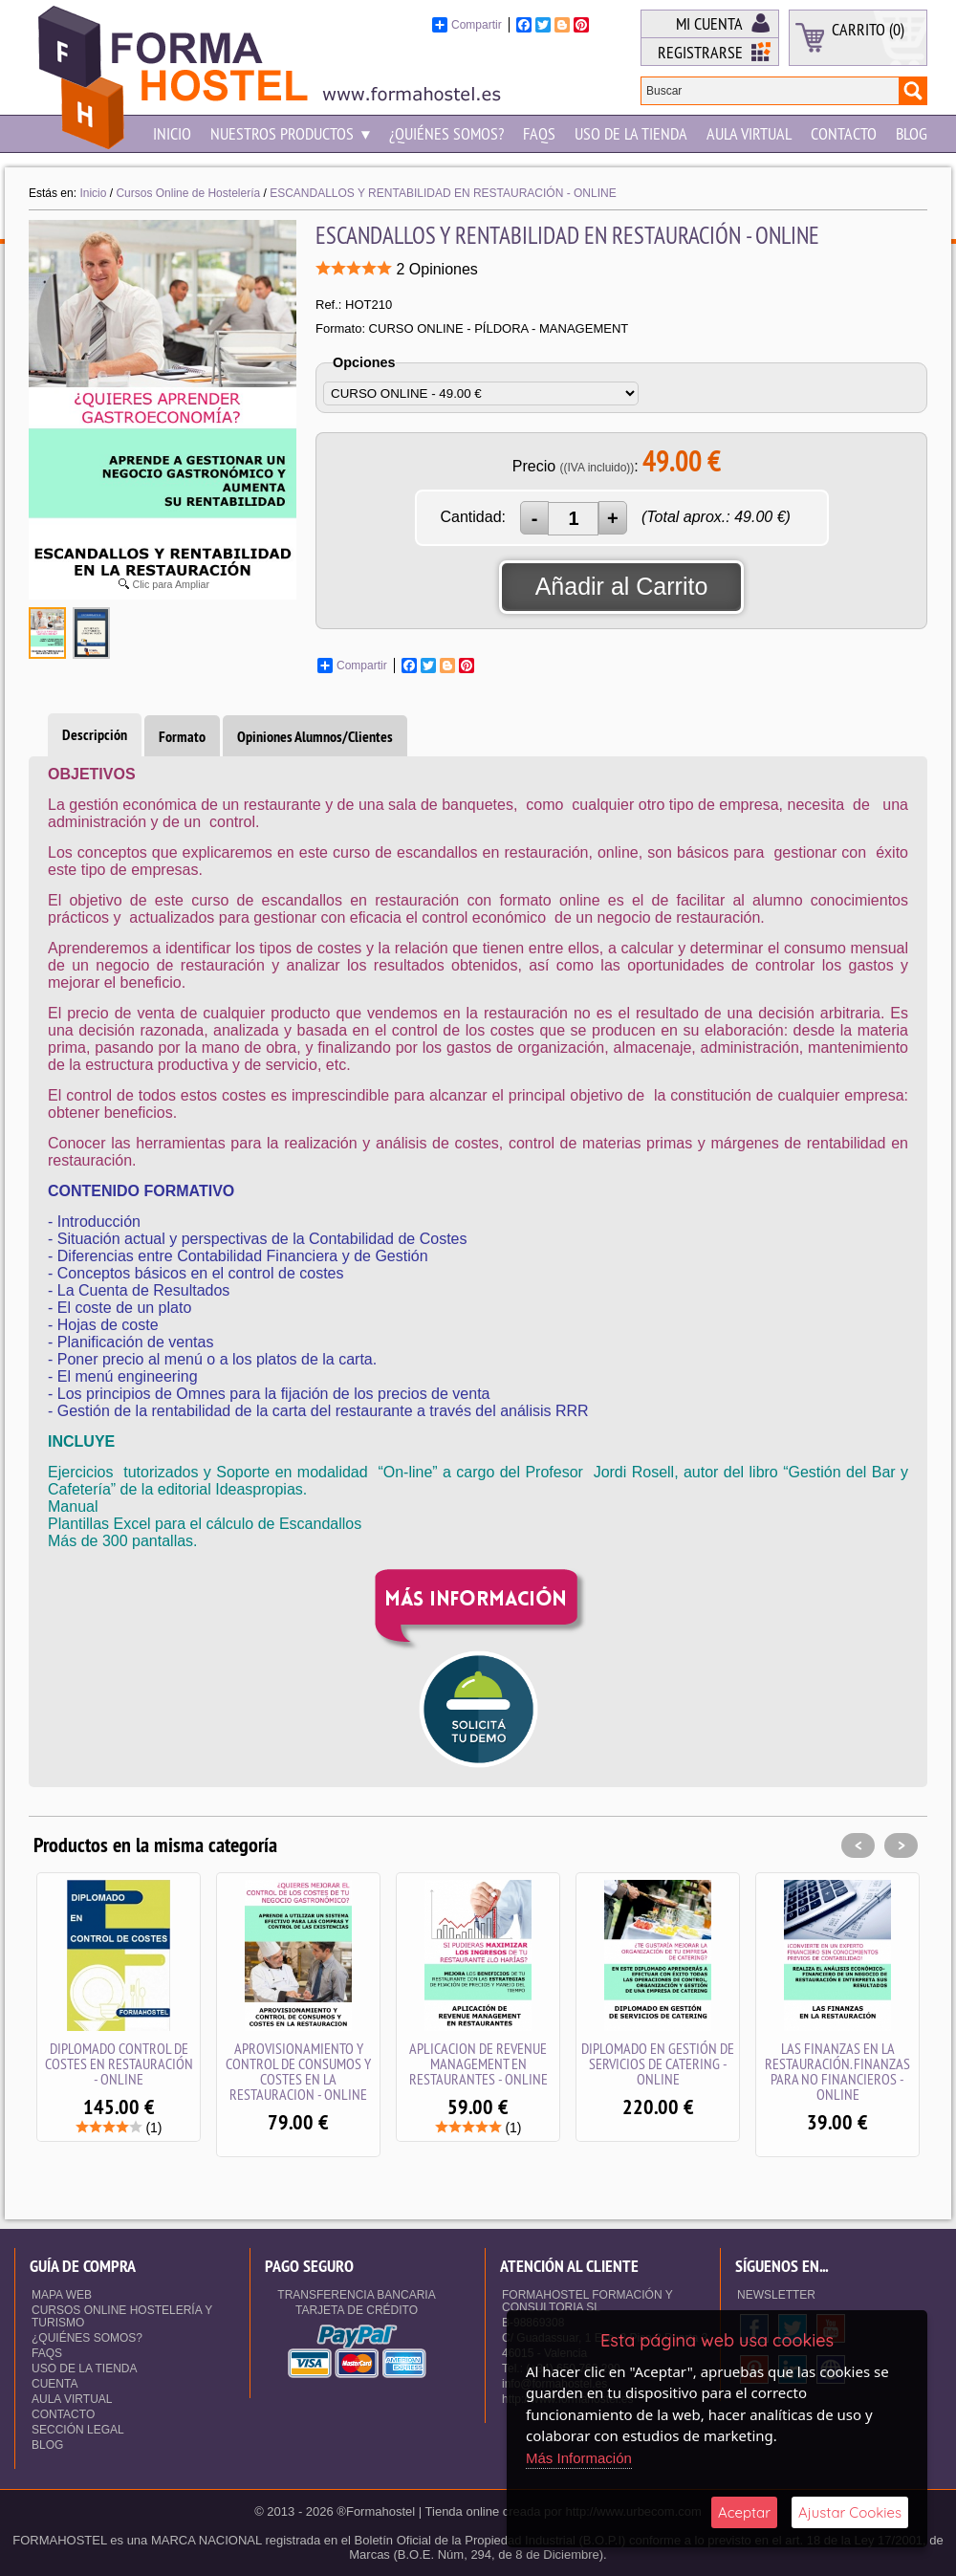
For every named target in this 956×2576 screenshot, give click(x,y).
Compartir (467, 25)
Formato (182, 737)
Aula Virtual (749, 133)
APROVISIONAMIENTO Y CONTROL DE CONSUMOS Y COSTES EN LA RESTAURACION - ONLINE (298, 2071)
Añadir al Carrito (621, 586)
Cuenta (54, 2383)
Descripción (94, 735)
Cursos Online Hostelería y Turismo (122, 2316)
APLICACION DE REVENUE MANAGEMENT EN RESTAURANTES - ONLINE (478, 2063)
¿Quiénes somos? (446, 133)
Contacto (844, 133)
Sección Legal (78, 2429)
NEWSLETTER (776, 2295)
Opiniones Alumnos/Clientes (315, 737)
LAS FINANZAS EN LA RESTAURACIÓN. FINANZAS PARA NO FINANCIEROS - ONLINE (837, 2071)
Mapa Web (62, 2295)
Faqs (539, 133)
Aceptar (744, 2512)
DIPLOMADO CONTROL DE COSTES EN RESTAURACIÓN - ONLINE (119, 2063)
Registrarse (700, 52)
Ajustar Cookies (850, 2512)
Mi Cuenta (709, 23)
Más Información (579, 2458)
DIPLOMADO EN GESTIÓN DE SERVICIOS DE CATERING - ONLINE (657, 2063)
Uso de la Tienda (631, 133)
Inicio (172, 133)
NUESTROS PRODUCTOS (290, 133)
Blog (911, 133)
